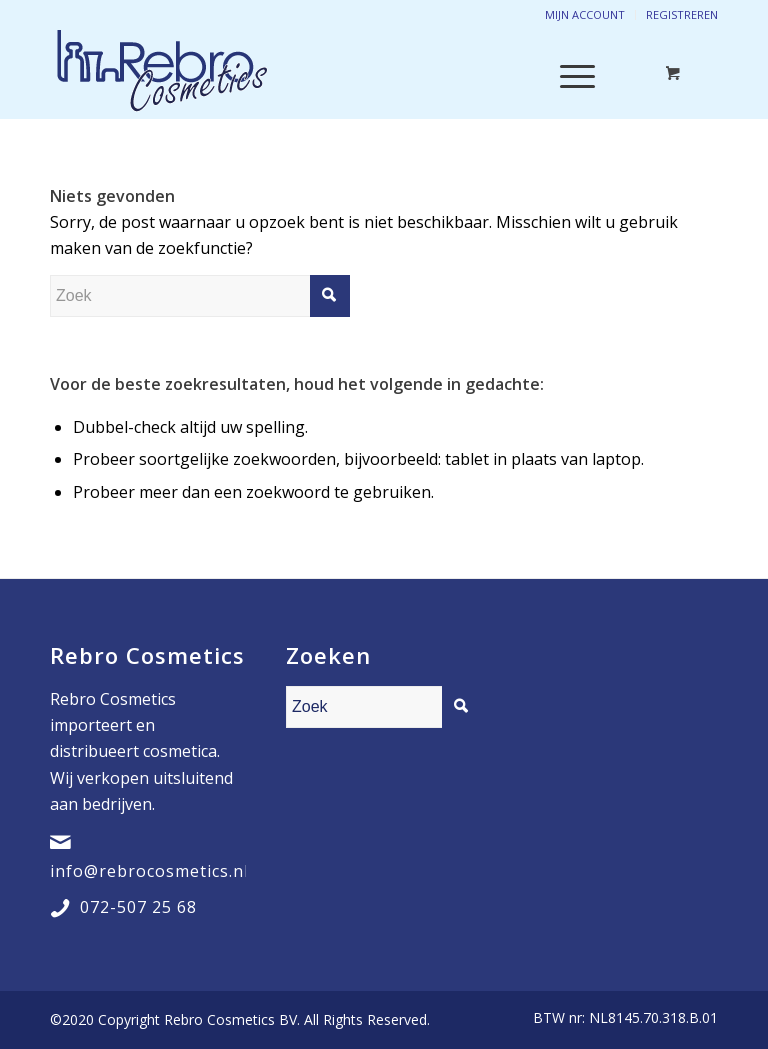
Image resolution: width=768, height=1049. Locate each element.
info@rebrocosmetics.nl (149, 871)
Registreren (682, 14)
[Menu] (567, 74)
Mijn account (585, 14)
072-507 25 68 (138, 907)
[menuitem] (620, 1018)
